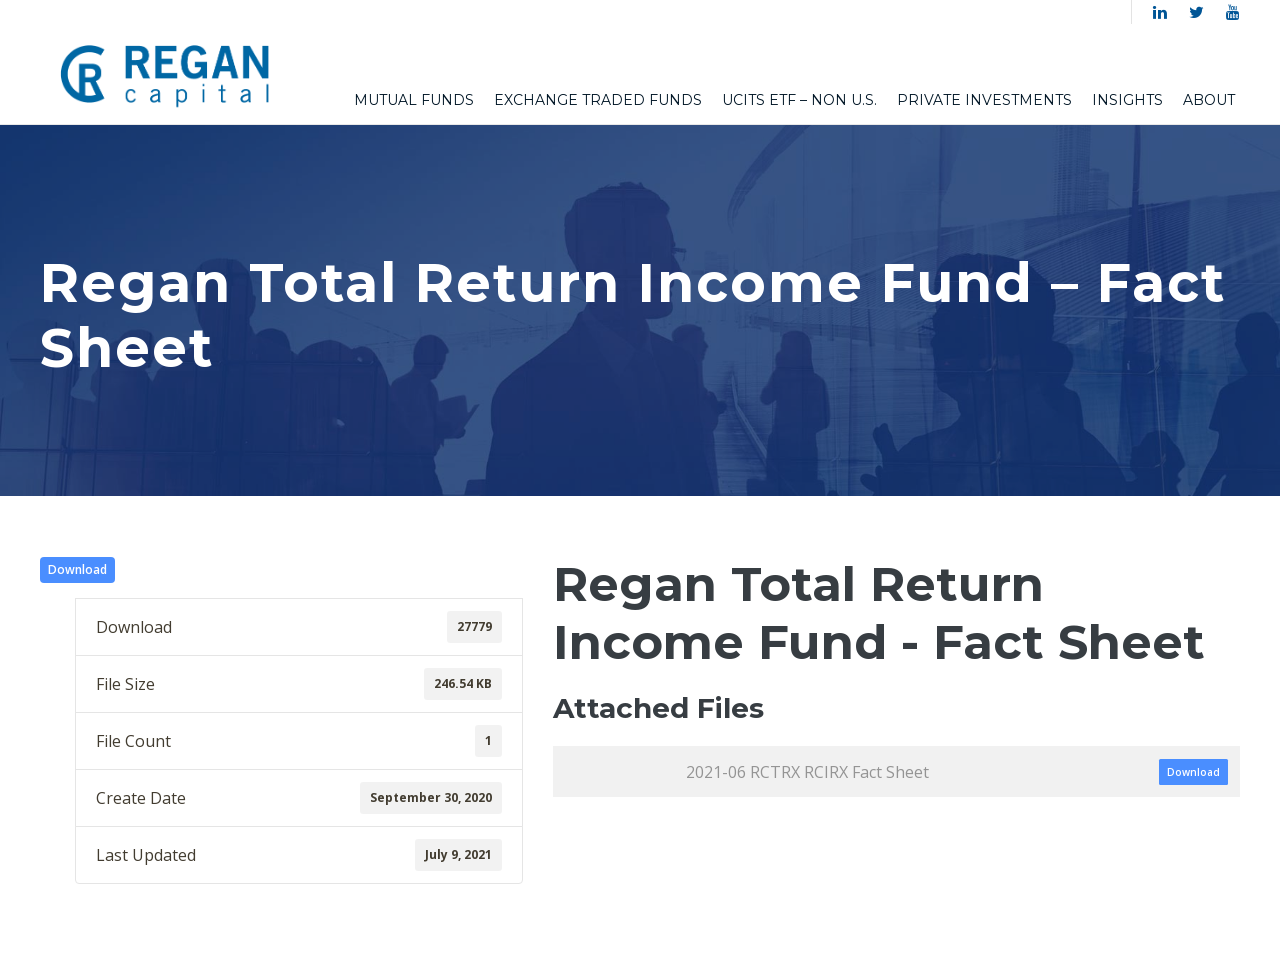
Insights (1127, 100)
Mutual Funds (414, 100)
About (1209, 100)
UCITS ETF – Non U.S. (799, 100)
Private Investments (984, 100)
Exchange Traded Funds (598, 100)
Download (77, 569)
